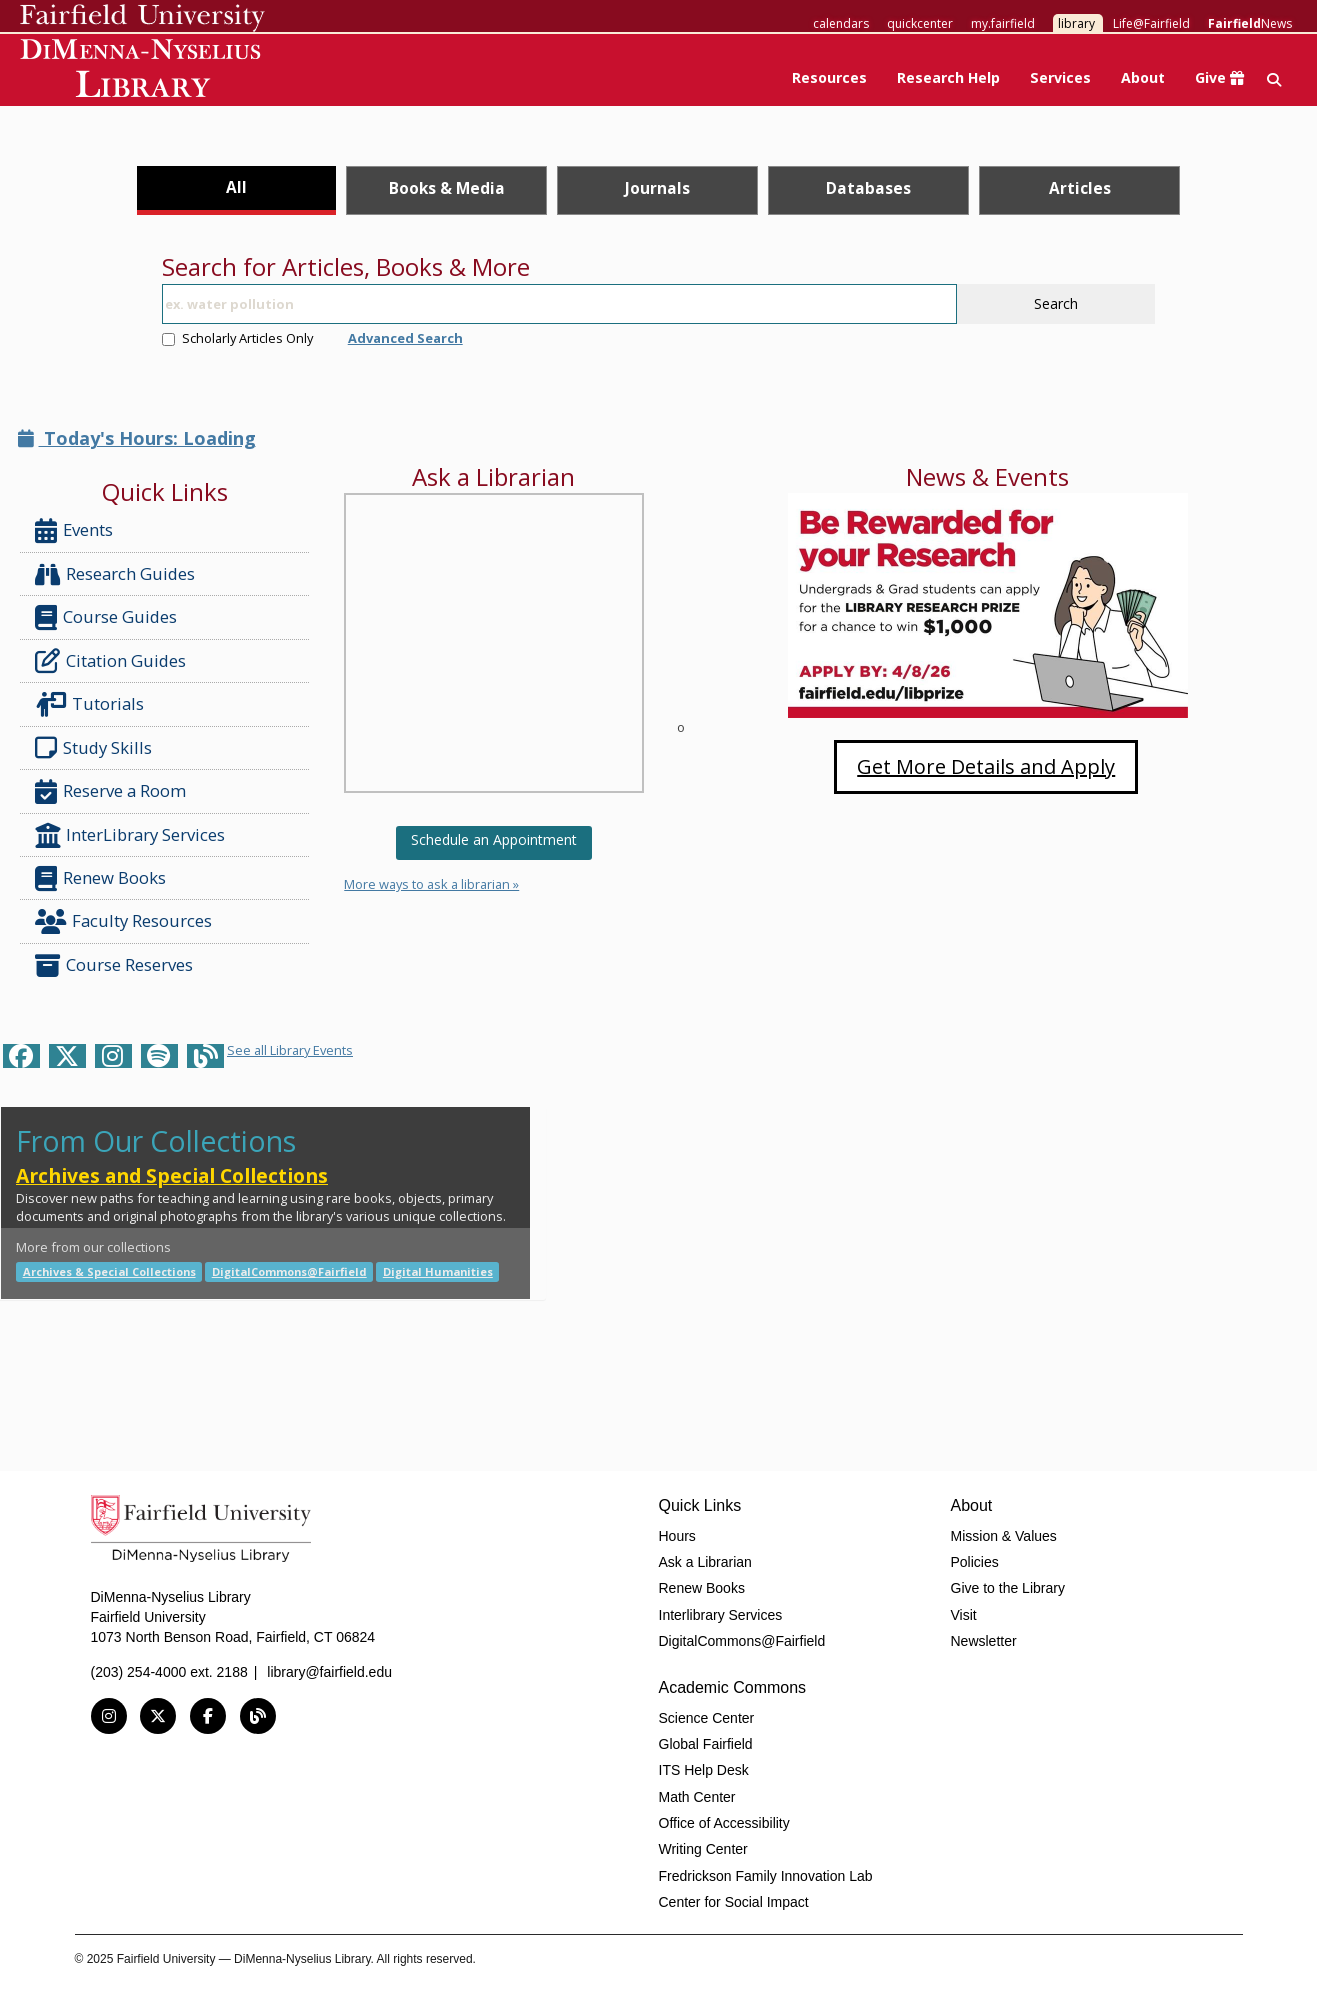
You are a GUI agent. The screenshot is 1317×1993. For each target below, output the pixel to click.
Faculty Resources (123, 921)
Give (1219, 77)
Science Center (707, 1718)
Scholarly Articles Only (237, 338)
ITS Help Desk (704, 1770)
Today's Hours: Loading (137, 438)
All (236, 187)
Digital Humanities (438, 1271)
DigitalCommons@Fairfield (289, 1271)
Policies (975, 1562)
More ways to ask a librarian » (431, 884)
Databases (868, 188)
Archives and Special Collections (172, 1175)
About (1143, 77)
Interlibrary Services (721, 1615)
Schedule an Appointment (494, 839)
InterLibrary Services (132, 835)
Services (1060, 77)
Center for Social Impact (734, 1902)
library (1076, 23)
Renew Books (100, 878)
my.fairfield (1003, 23)
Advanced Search (405, 338)
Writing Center (703, 1849)
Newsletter (984, 1641)
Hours (677, 1536)
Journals (657, 188)
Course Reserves (114, 965)
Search (1056, 303)
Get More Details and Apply (986, 766)
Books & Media (447, 188)
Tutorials (93, 704)
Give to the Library (1008, 1588)
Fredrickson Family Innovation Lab (766, 1876)
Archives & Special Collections (109, 1271)
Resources (829, 77)
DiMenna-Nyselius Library (142, 71)
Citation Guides (110, 661)
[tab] (236, 190)
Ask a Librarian (705, 1562)
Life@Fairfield (1151, 23)
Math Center (697, 1797)
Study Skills (97, 748)
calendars (841, 23)
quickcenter (920, 23)
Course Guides (106, 617)
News (1250, 23)
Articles (1080, 188)
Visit (964, 1615)
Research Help (948, 77)
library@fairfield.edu (329, 1672)
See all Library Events (290, 1050)
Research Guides (115, 574)
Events (74, 530)
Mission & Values (1004, 1536)
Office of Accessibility (724, 1823)
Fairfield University (142, 18)
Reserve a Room (110, 791)
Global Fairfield (706, 1744)
